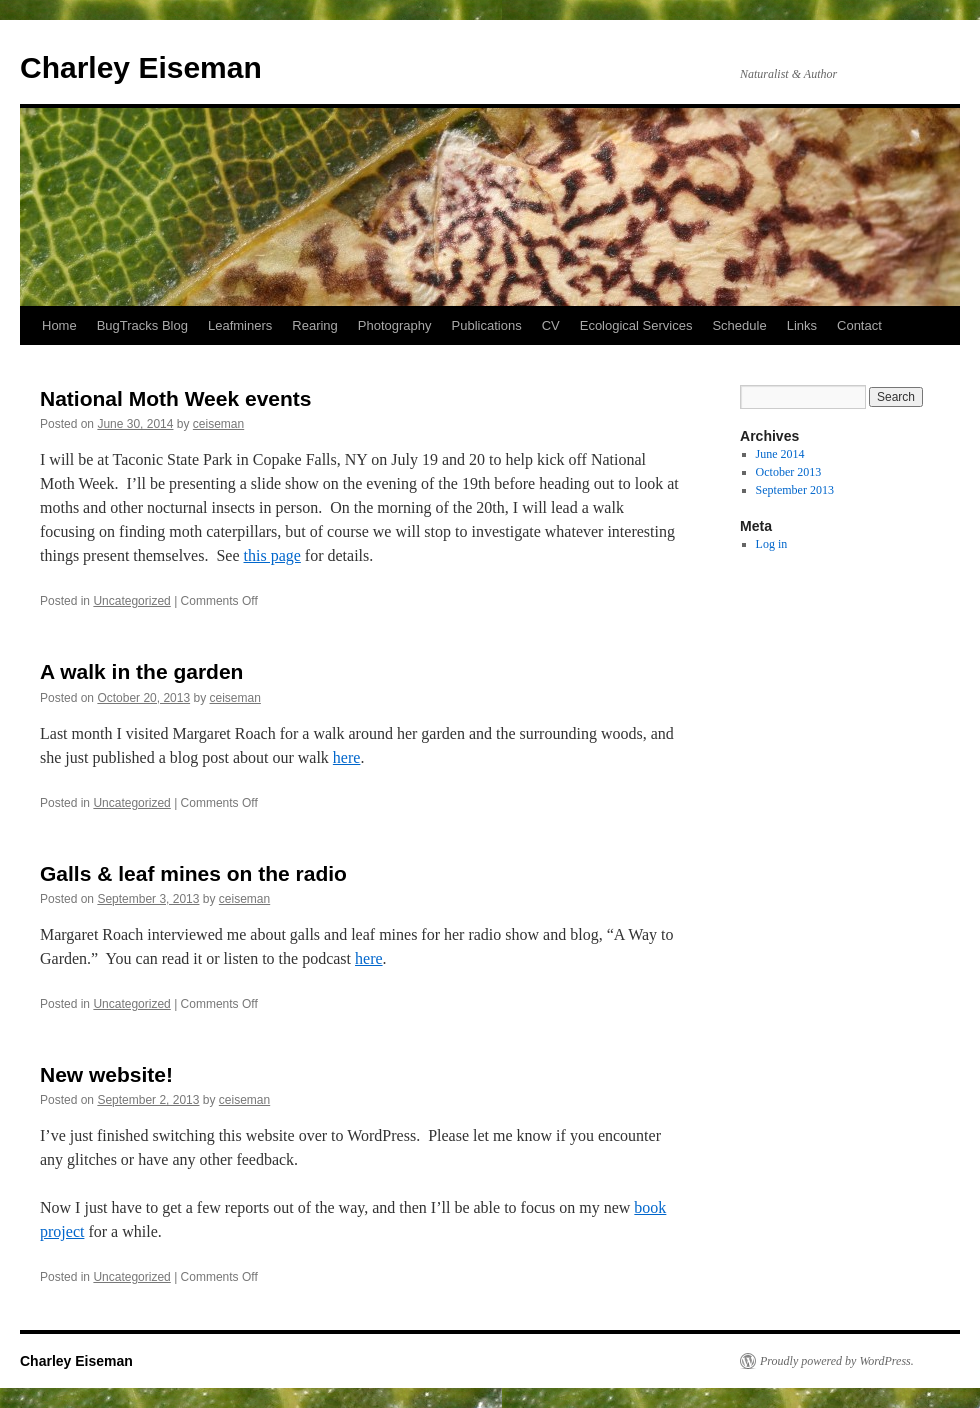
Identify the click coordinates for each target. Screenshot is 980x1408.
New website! (106, 1074)
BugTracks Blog (142, 325)
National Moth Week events (176, 398)
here (347, 757)
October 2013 (789, 472)
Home (59, 325)
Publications (487, 325)
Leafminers (240, 325)
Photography (395, 325)
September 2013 (795, 490)
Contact (859, 325)
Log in (772, 544)
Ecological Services (636, 325)
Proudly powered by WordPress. (837, 1361)
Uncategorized (131, 601)
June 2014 (780, 454)
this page (272, 555)
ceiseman (218, 424)
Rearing (315, 325)
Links (802, 325)
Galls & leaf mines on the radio (193, 873)
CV (551, 325)
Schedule (739, 325)
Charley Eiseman (141, 67)
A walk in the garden (141, 671)
